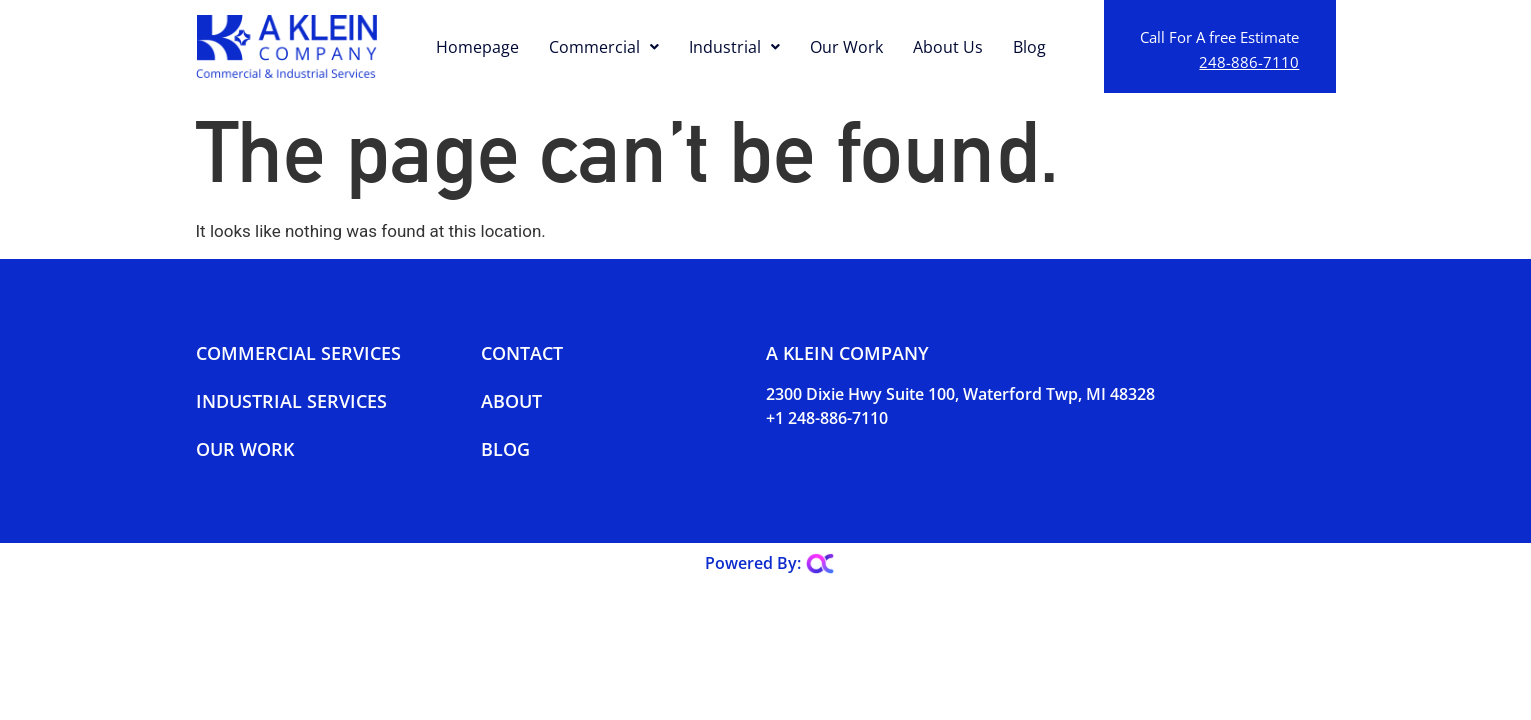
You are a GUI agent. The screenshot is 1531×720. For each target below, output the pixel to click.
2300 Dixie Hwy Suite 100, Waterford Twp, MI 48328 (960, 394)
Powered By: (753, 563)
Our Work (846, 47)
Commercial (604, 47)
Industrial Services (291, 401)
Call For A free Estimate (1219, 37)
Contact (522, 353)
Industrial (734, 47)
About (511, 401)
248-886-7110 (1249, 62)
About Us (948, 47)
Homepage (477, 47)
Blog (1029, 47)
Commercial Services (298, 353)
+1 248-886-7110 (827, 418)
